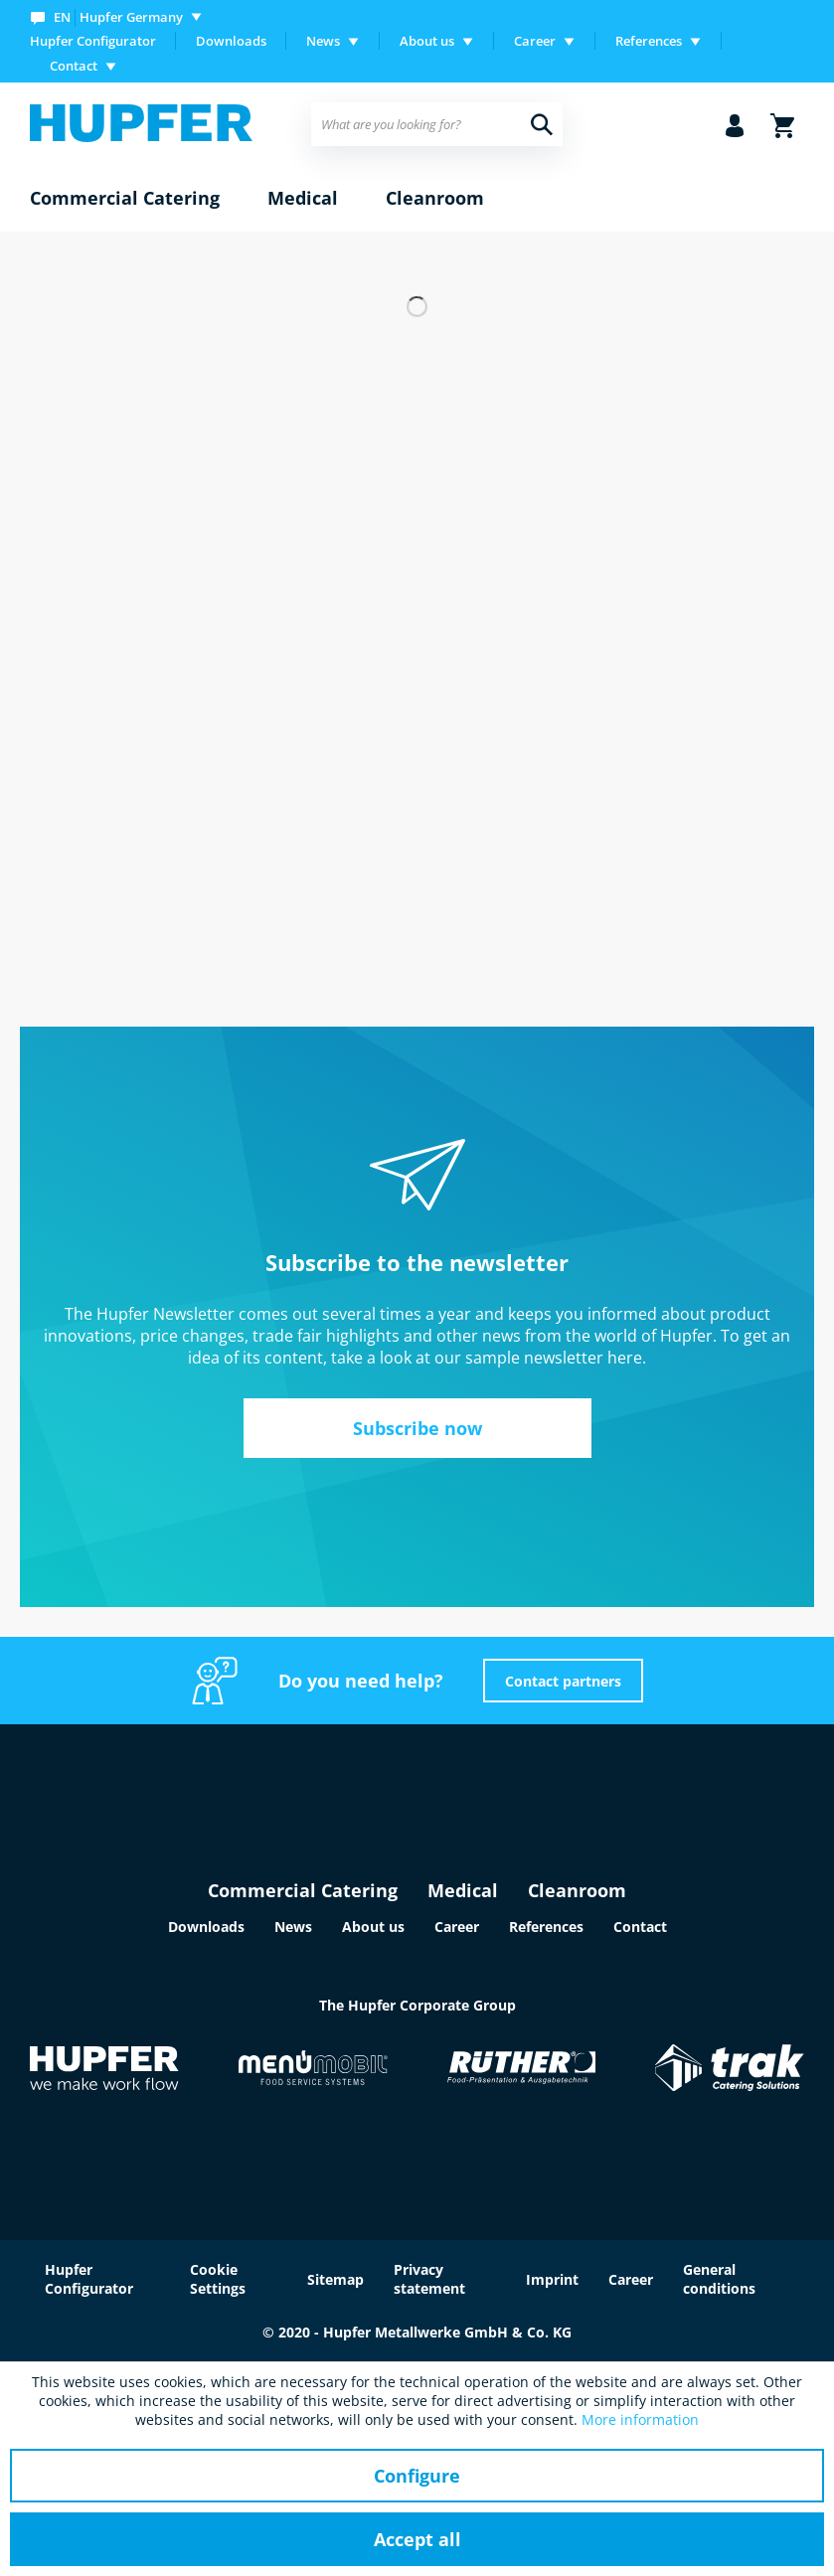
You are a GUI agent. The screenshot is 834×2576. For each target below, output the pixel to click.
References (546, 1926)
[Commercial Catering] (125, 199)
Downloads (231, 41)
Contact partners (563, 1681)
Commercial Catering (303, 1890)
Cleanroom (577, 1890)
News (293, 1926)
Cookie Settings (218, 2279)
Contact (640, 1926)
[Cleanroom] (435, 199)
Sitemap (335, 2279)
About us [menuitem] (427, 41)
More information (640, 2419)
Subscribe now (417, 1428)
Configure (417, 2476)
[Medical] (303, 199)
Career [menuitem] (535, 41)
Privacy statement (429, 2279)
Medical (462, 1890)
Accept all (417, 2539)
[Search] (542, 124)
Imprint (552, 2279)
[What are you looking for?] (437, 124)
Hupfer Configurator (93, 41)
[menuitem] (120, 16)
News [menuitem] (323, 41)
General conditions (719, 2279)
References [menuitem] (648, 41)
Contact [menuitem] (73, 66)
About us (373, 1926)
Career (456, 1926)
